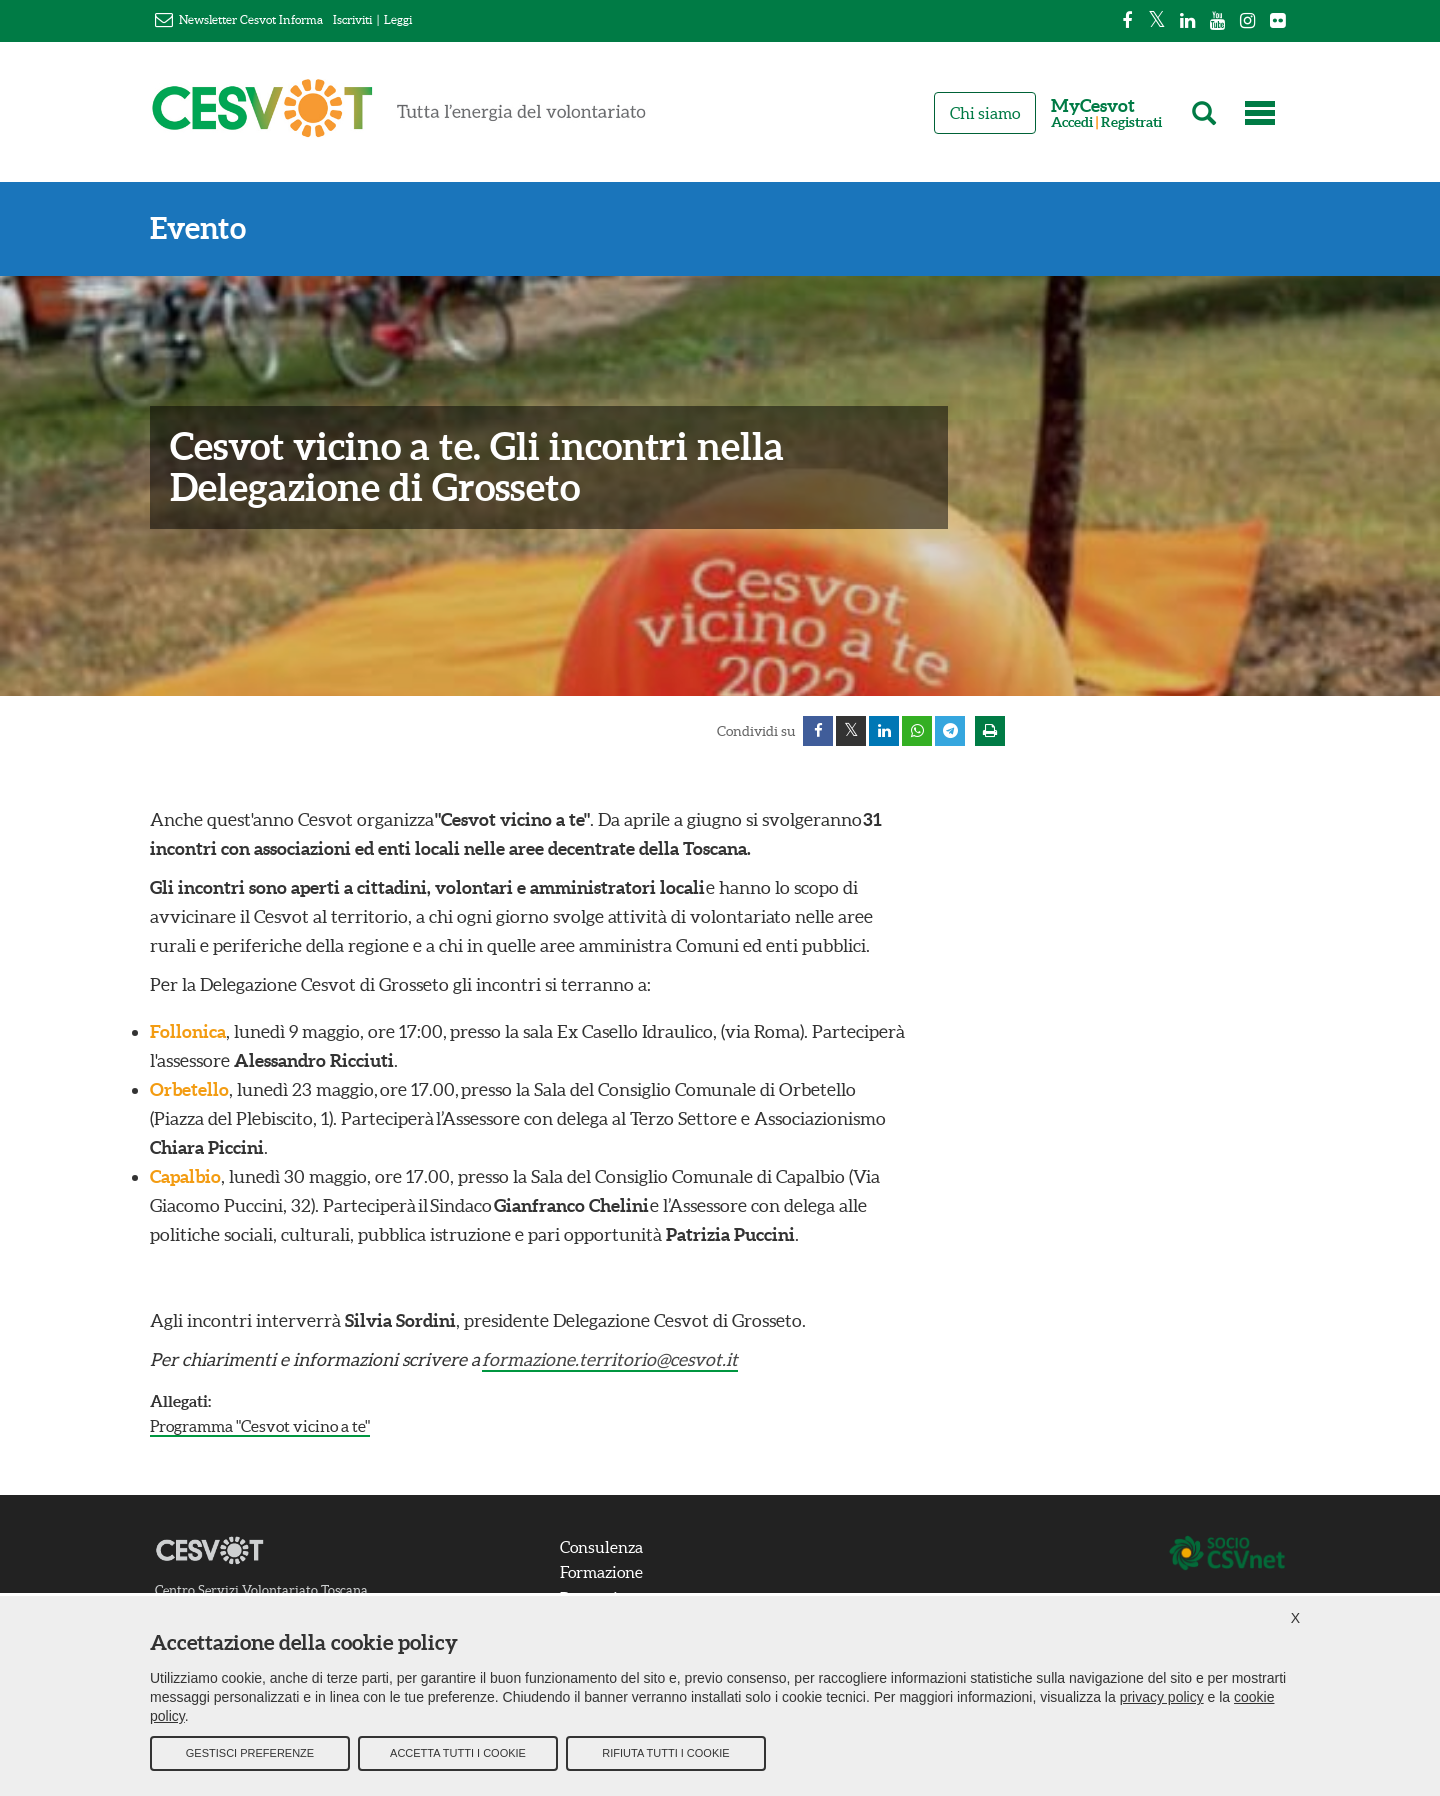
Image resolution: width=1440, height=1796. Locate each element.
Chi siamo (985, 113)
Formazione (601, 1572)
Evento (198, 228)
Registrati (1131, 122)
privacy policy (1162, 1697)
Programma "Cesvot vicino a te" (260, 1426)
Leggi (398, 19)
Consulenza (601, 1547)
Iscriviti (352, 19)
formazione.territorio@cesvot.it (610, 1359)
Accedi (1072, 122)
